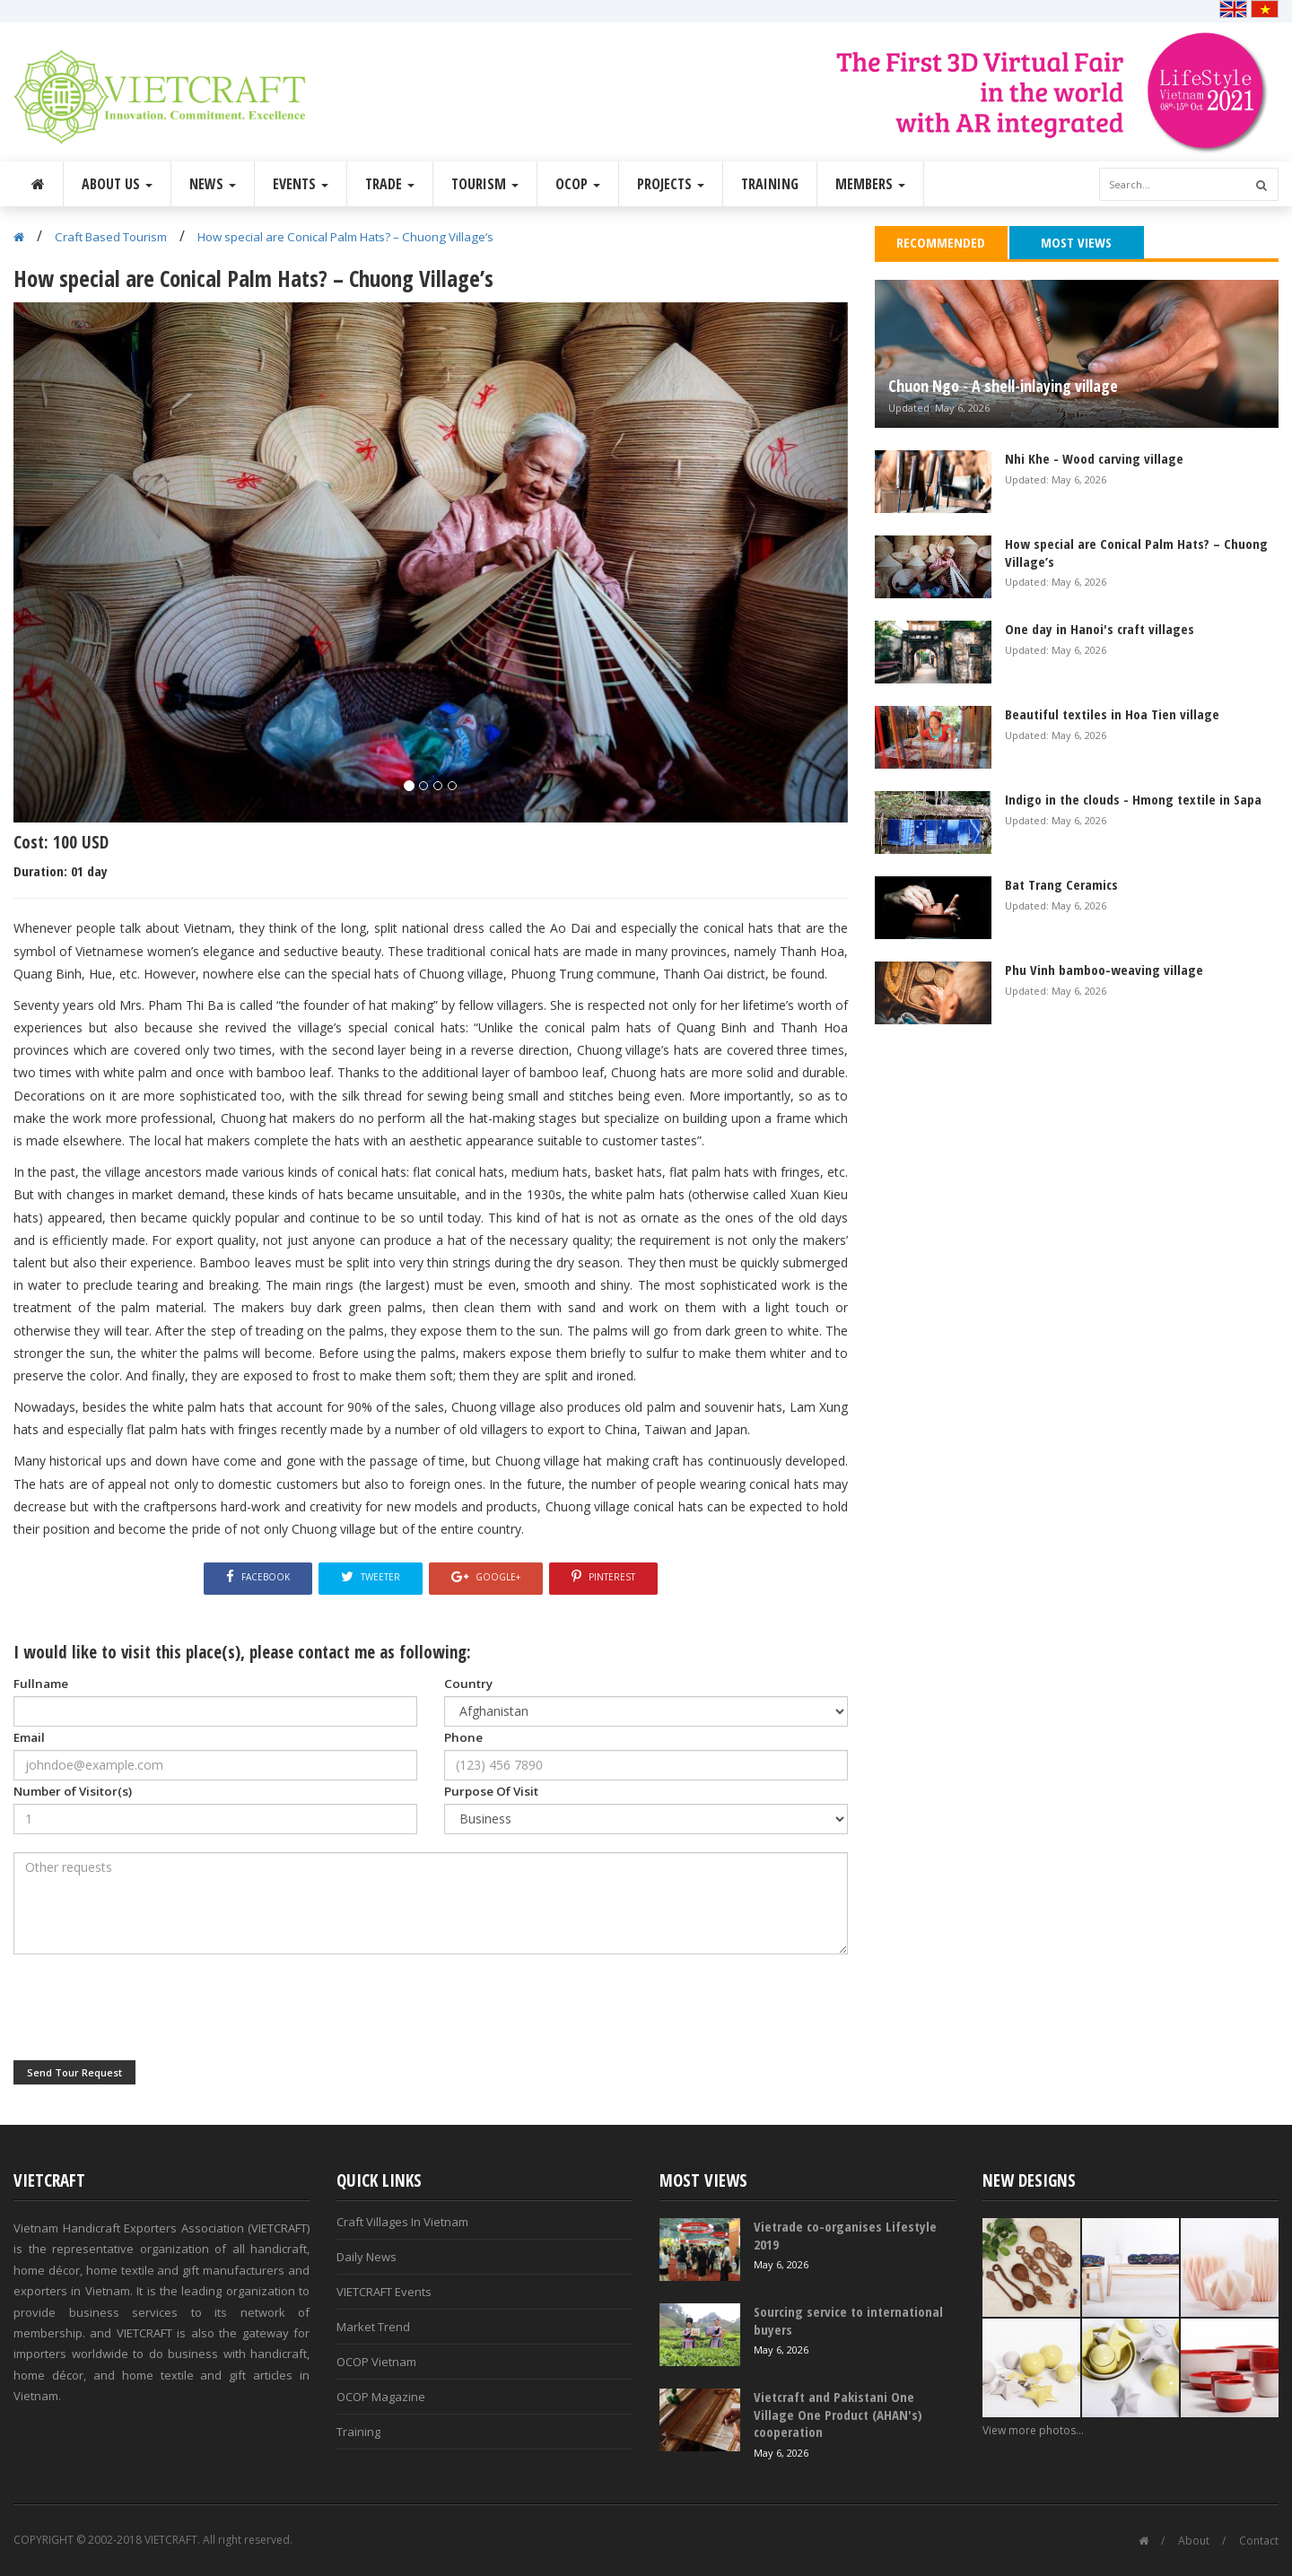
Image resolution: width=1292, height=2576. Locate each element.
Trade (390, 184)
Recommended (940, 242)
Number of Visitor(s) (72, 1791)
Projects (670, 184)
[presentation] (149, 2007)
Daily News (366, 2257)
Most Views (1076, 242)
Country (468, 1683)
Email (29, 1737)
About (1193, 2540)
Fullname (40, 1683)
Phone (463, 1737)
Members (870, 184)
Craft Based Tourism (111, 237)
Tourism (485, 184)
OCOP (577, 184)
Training (770, 184)
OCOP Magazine (380, 2397)
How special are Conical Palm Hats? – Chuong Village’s (345, 237)
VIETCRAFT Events (384, 2292)
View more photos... (1033, 2430)
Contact (1259, 2540)
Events (300, 184)
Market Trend (373, 2327)
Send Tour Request (74, 2072)
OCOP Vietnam (376, 2362)
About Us (117, 184)
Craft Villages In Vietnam (402, 2222)
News (212, 184)
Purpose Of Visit (491, 1791)
